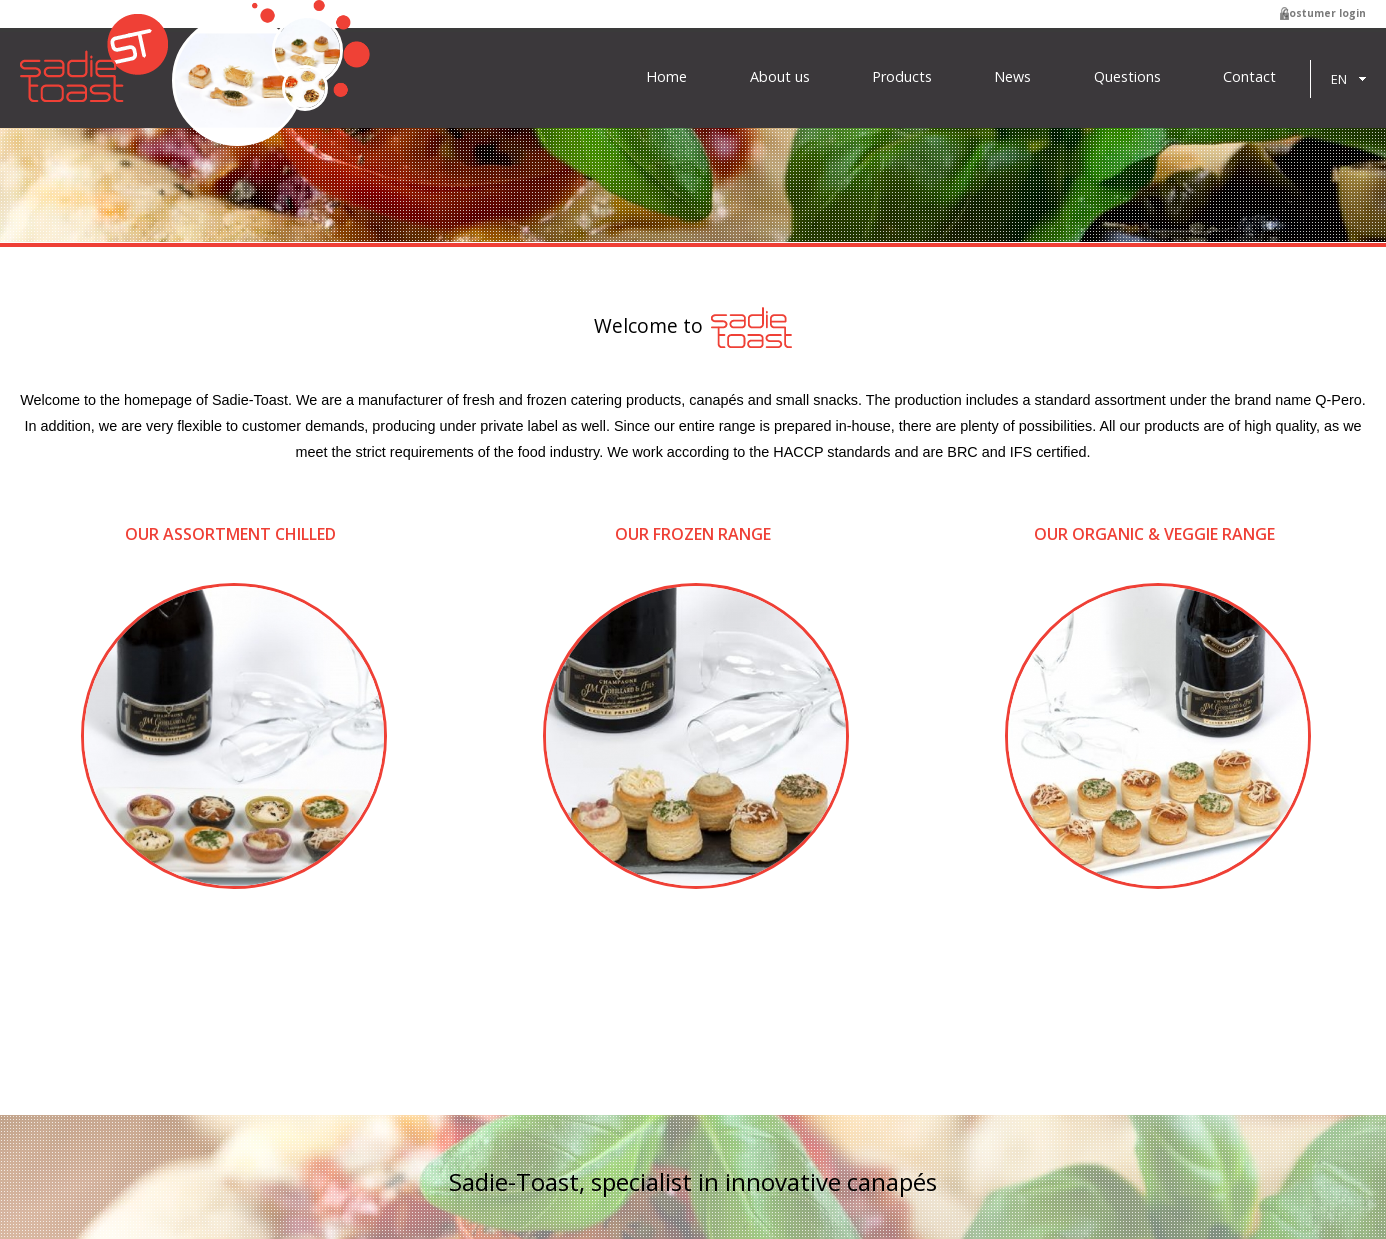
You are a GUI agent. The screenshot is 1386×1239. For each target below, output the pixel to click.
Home (666, 77)
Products (902, 77)
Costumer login (1324, 13)
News (1012, 77)
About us (780, 77)
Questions (1127, 77)
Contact (1249, 77)
